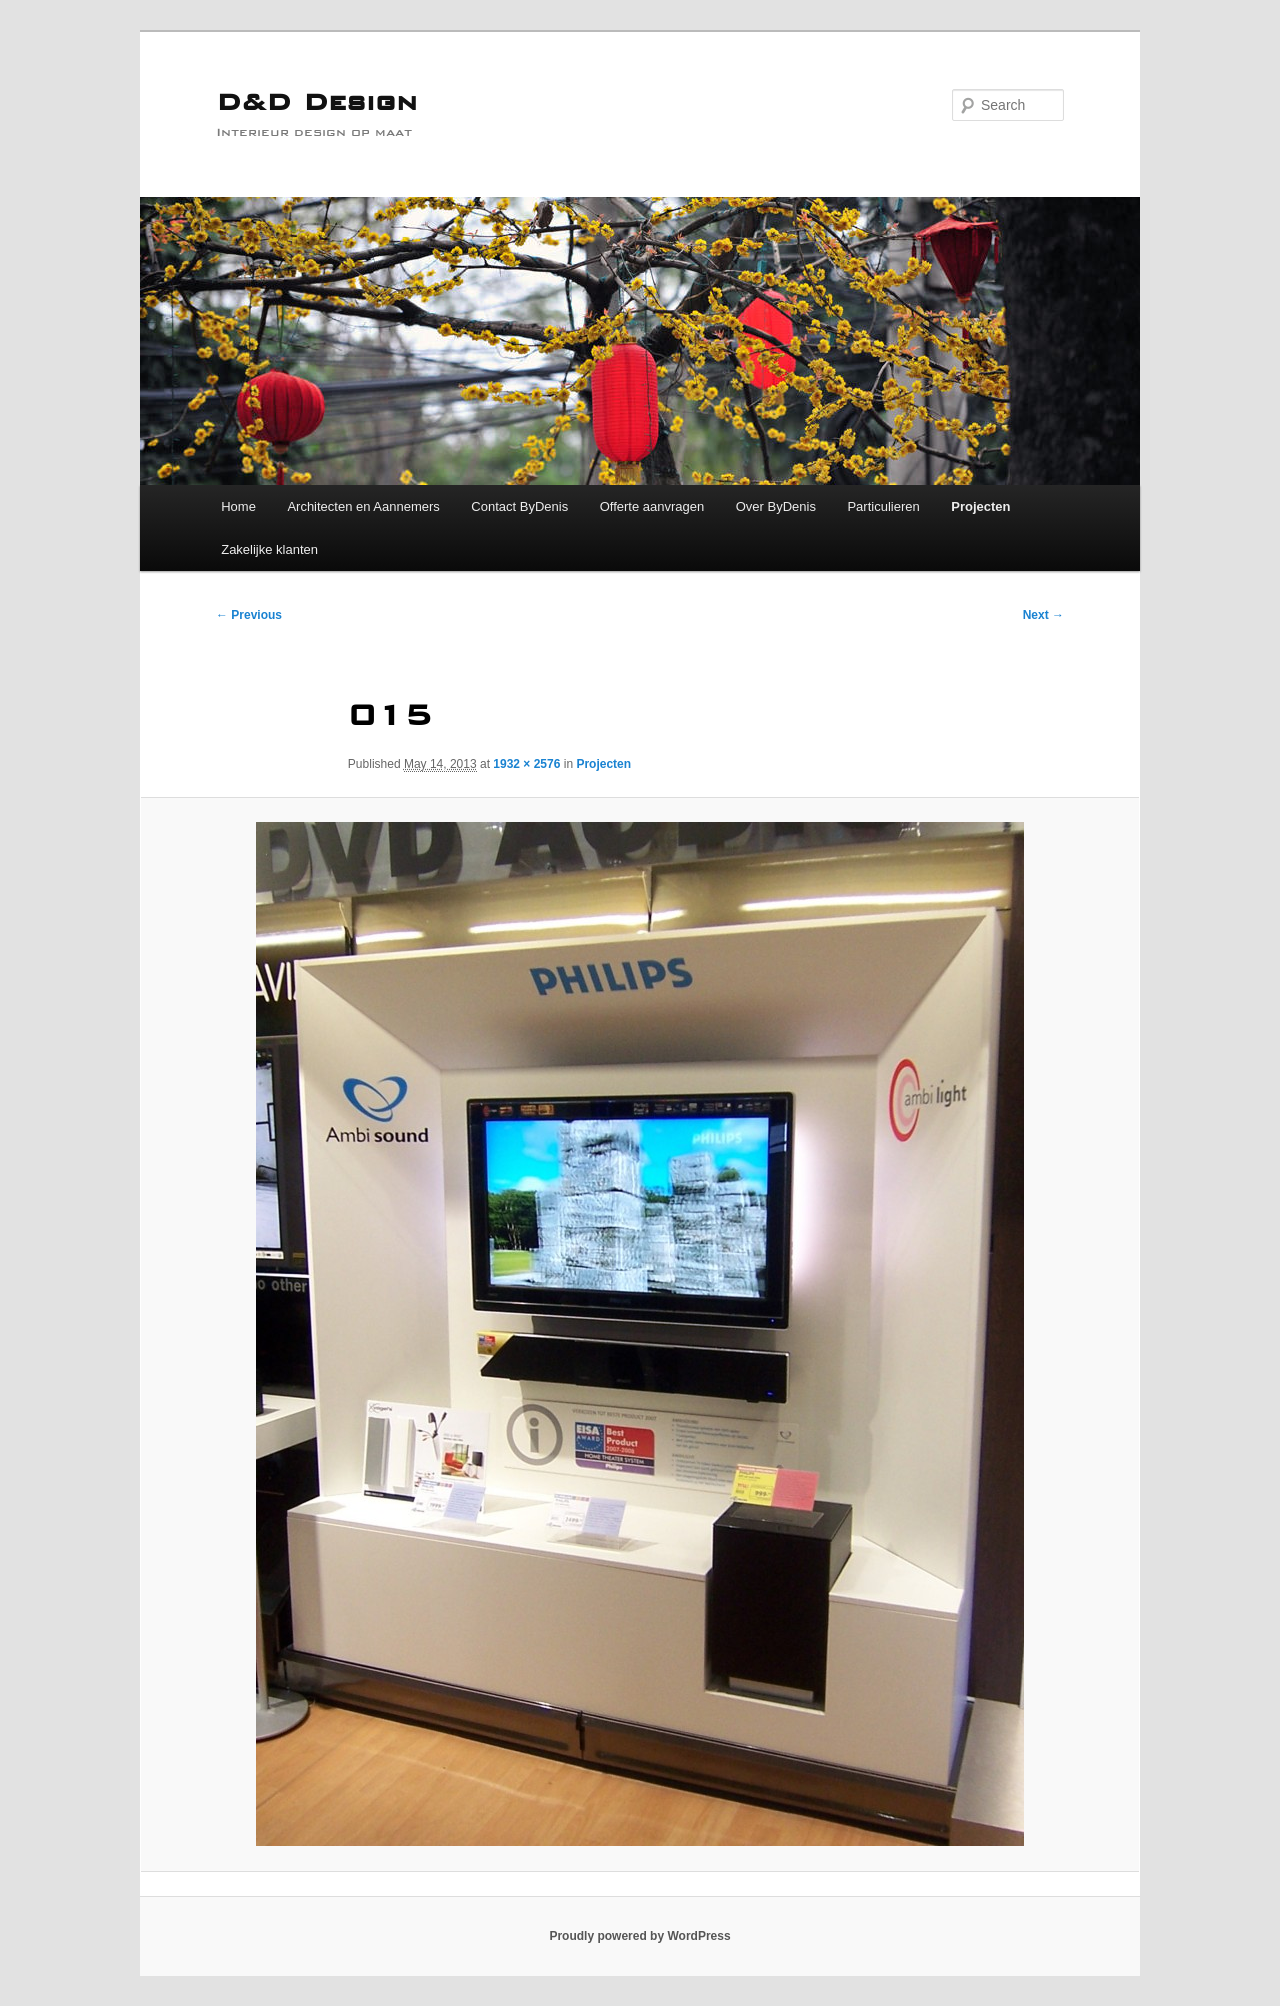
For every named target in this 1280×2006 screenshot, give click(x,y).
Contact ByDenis (519, 506)
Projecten (980, 506)
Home (238, 506)
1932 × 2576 (526, 764)
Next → (1043, 615)
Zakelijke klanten (269, 549)
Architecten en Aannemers (363, 506)
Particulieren (883, 506)
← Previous (249, 615)
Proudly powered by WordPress (639, 1936)
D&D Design (316, 105)
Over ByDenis (776, 506)
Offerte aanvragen (652, 506)
